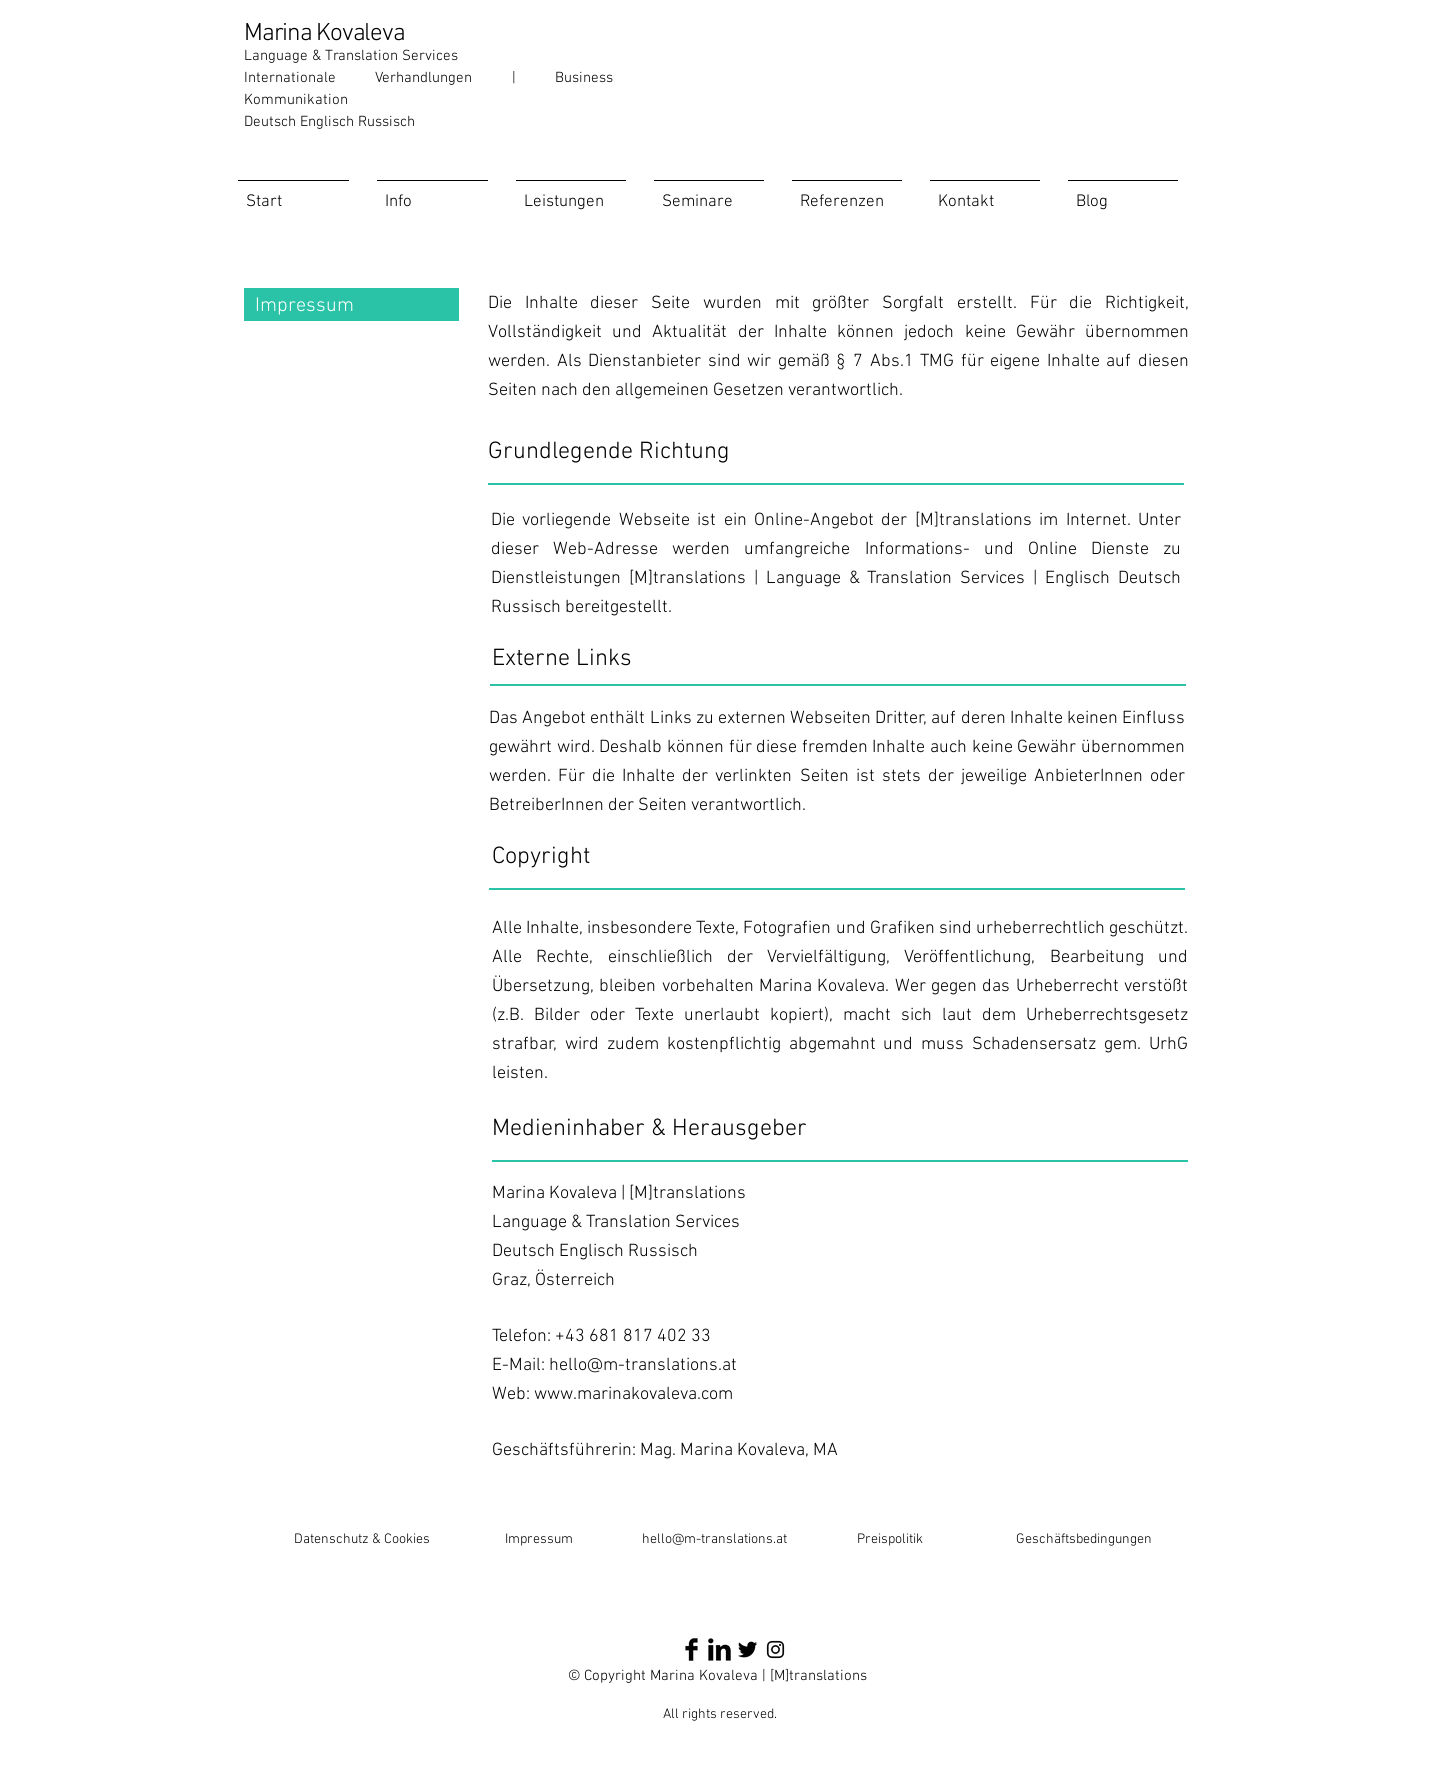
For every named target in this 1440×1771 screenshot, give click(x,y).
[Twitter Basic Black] (747, 1649)
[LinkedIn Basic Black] (719, 1649)
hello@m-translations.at (643, 1365)
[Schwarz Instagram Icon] (775, 1649)
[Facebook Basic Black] (691, 1649)
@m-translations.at (729, 1539)
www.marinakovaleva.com (633, 1394)
